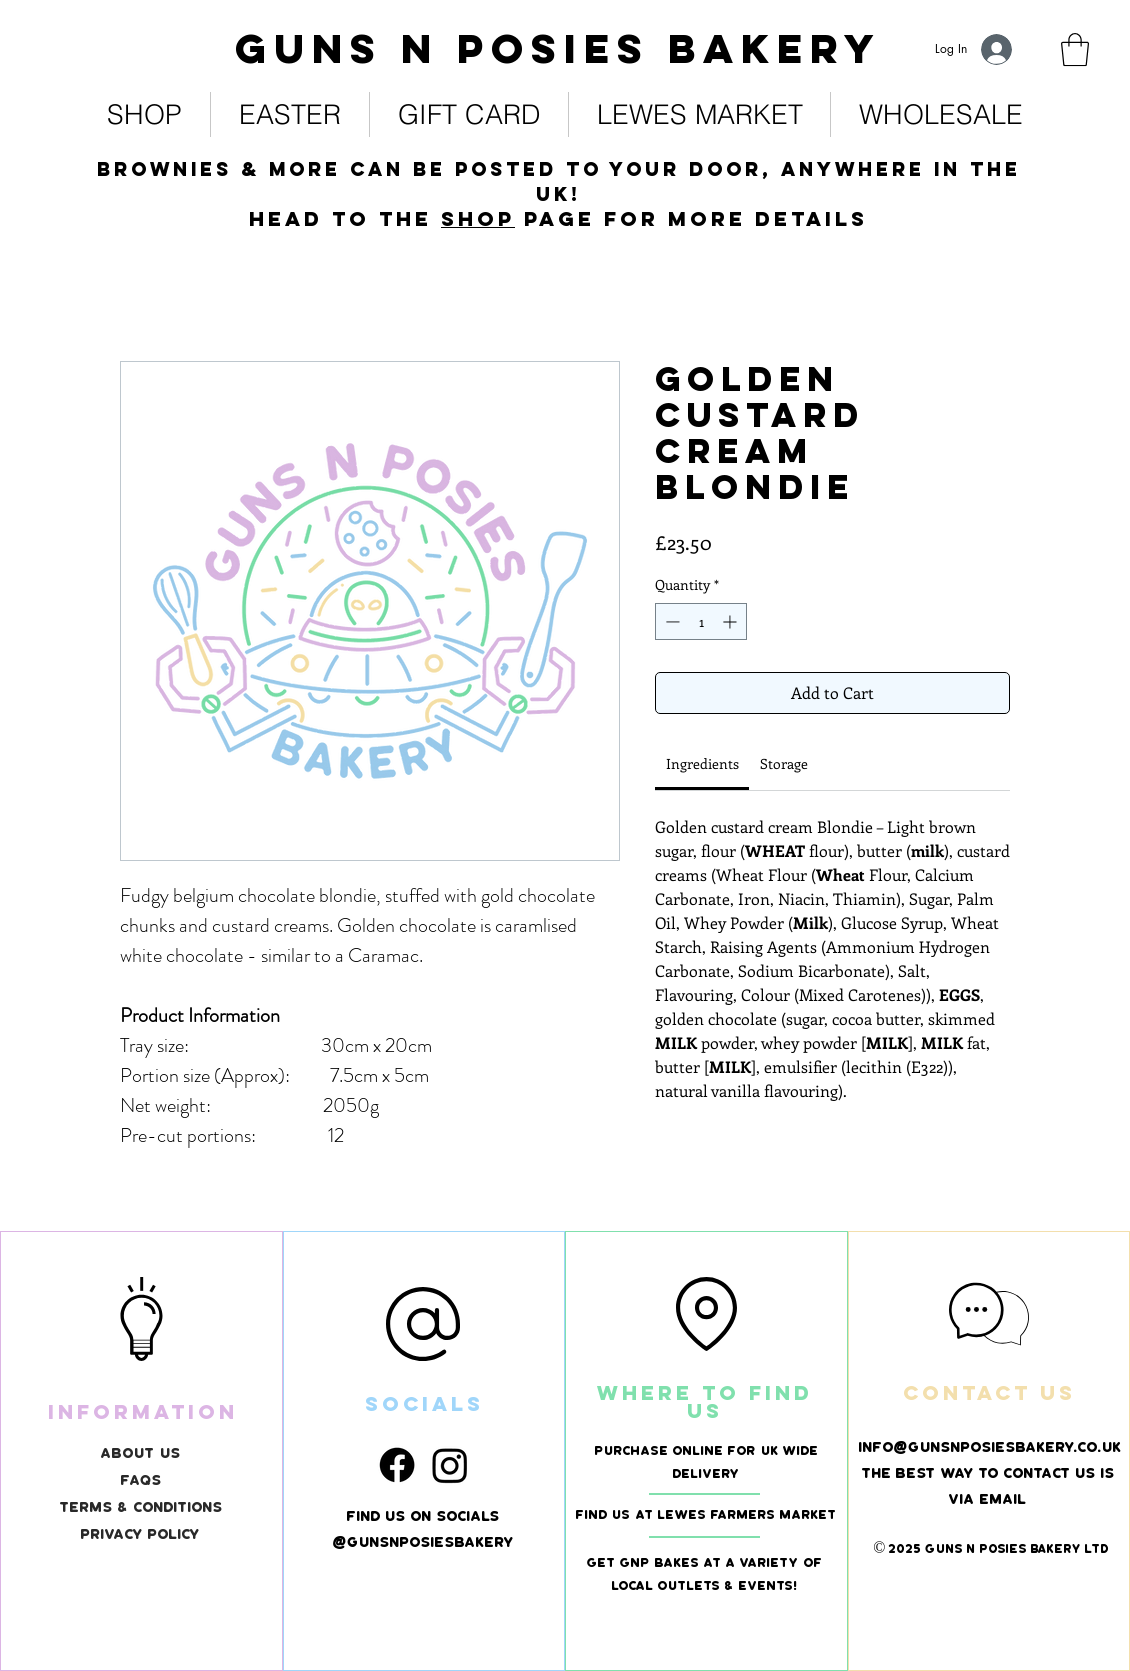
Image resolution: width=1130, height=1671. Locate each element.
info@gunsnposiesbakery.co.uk (990, 1447)
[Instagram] (450, 1465)
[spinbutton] (701, 621)
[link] (1075, 49)
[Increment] (731, 621)
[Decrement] (670, 621)
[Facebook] (397, 1465)
